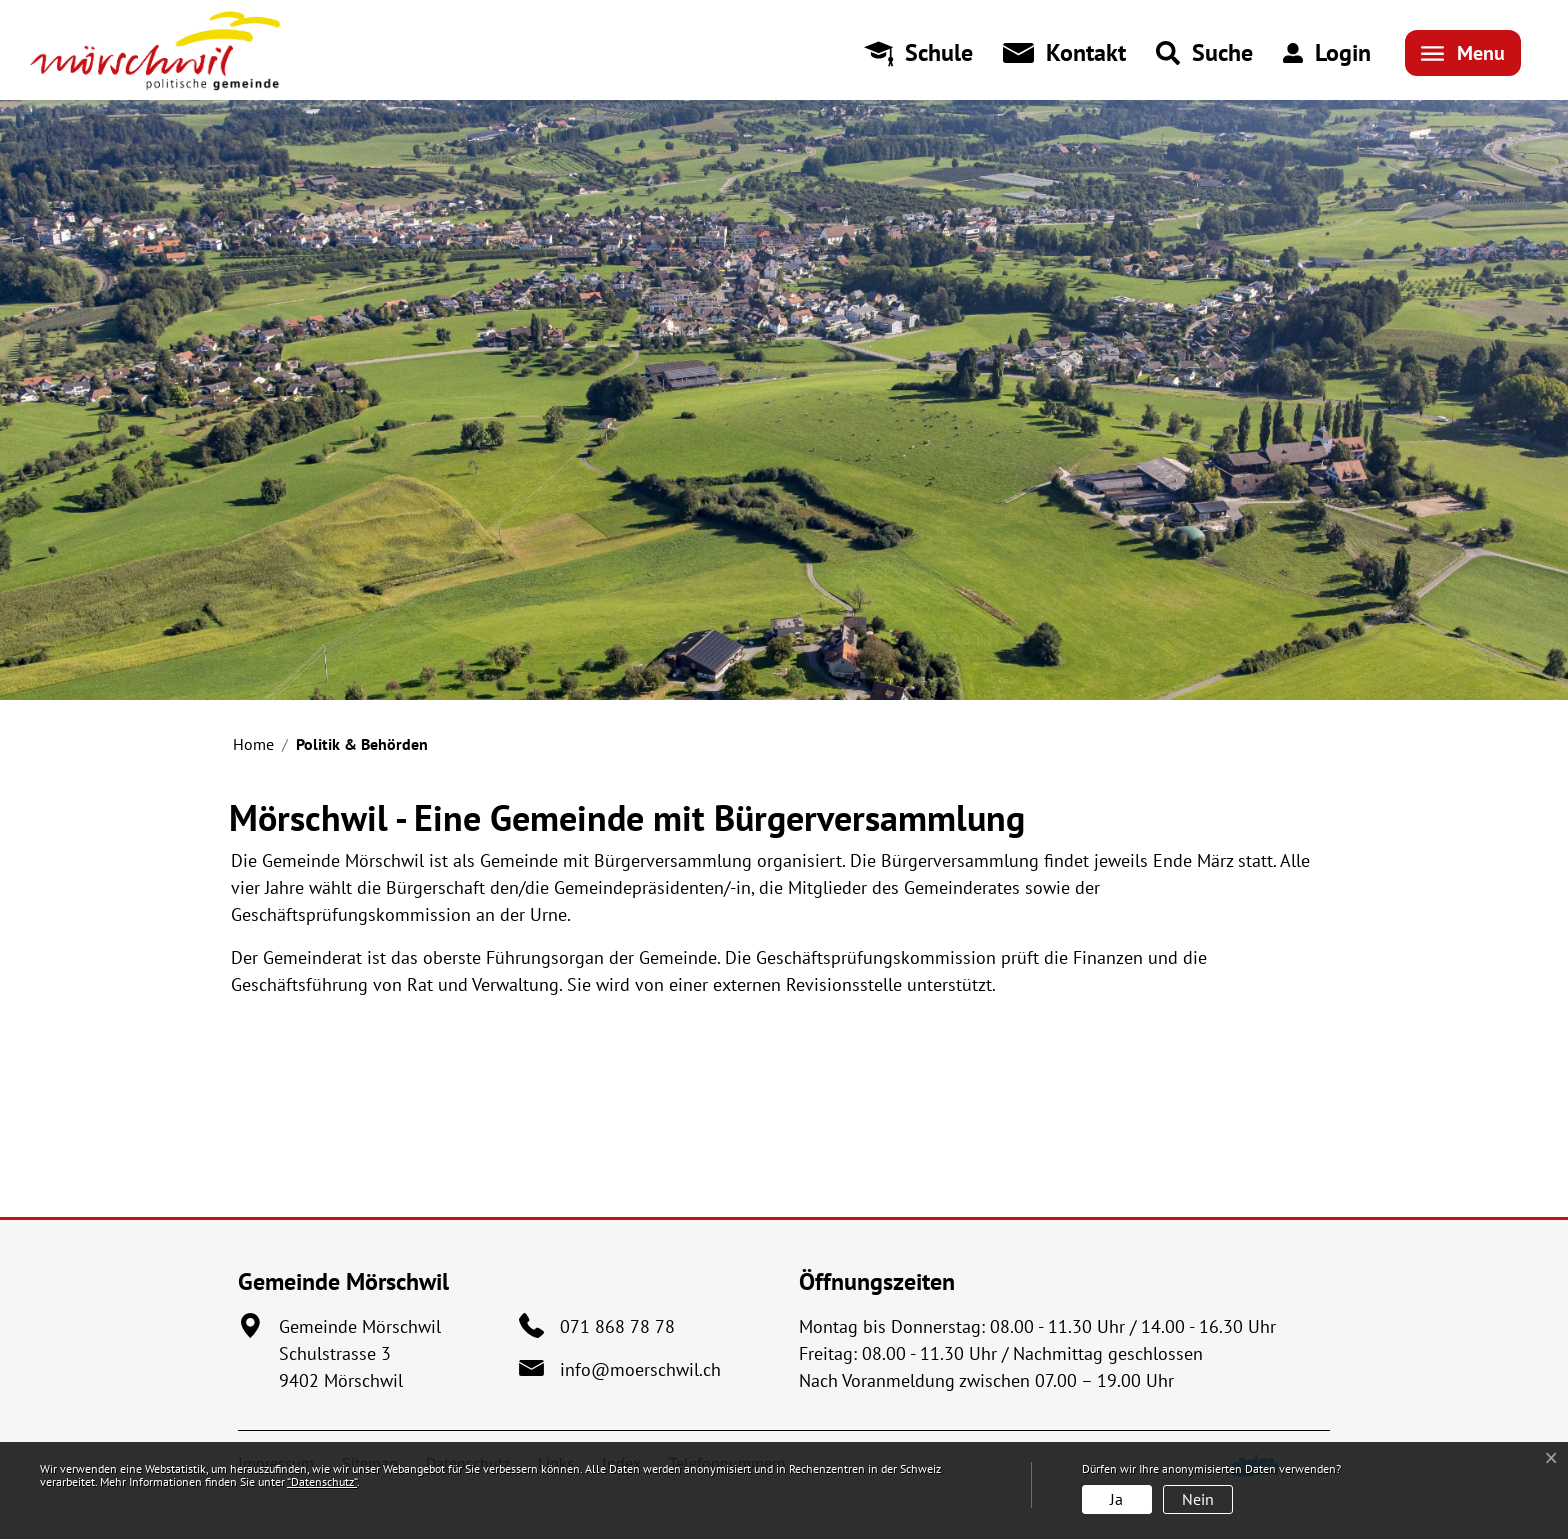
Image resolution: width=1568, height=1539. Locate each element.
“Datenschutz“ (322, 1481)
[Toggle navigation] (1463, 53)
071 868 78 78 (617, 1326)
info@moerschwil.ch (640, 1369)
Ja (1116, 1499)
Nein (1198, 1499)
